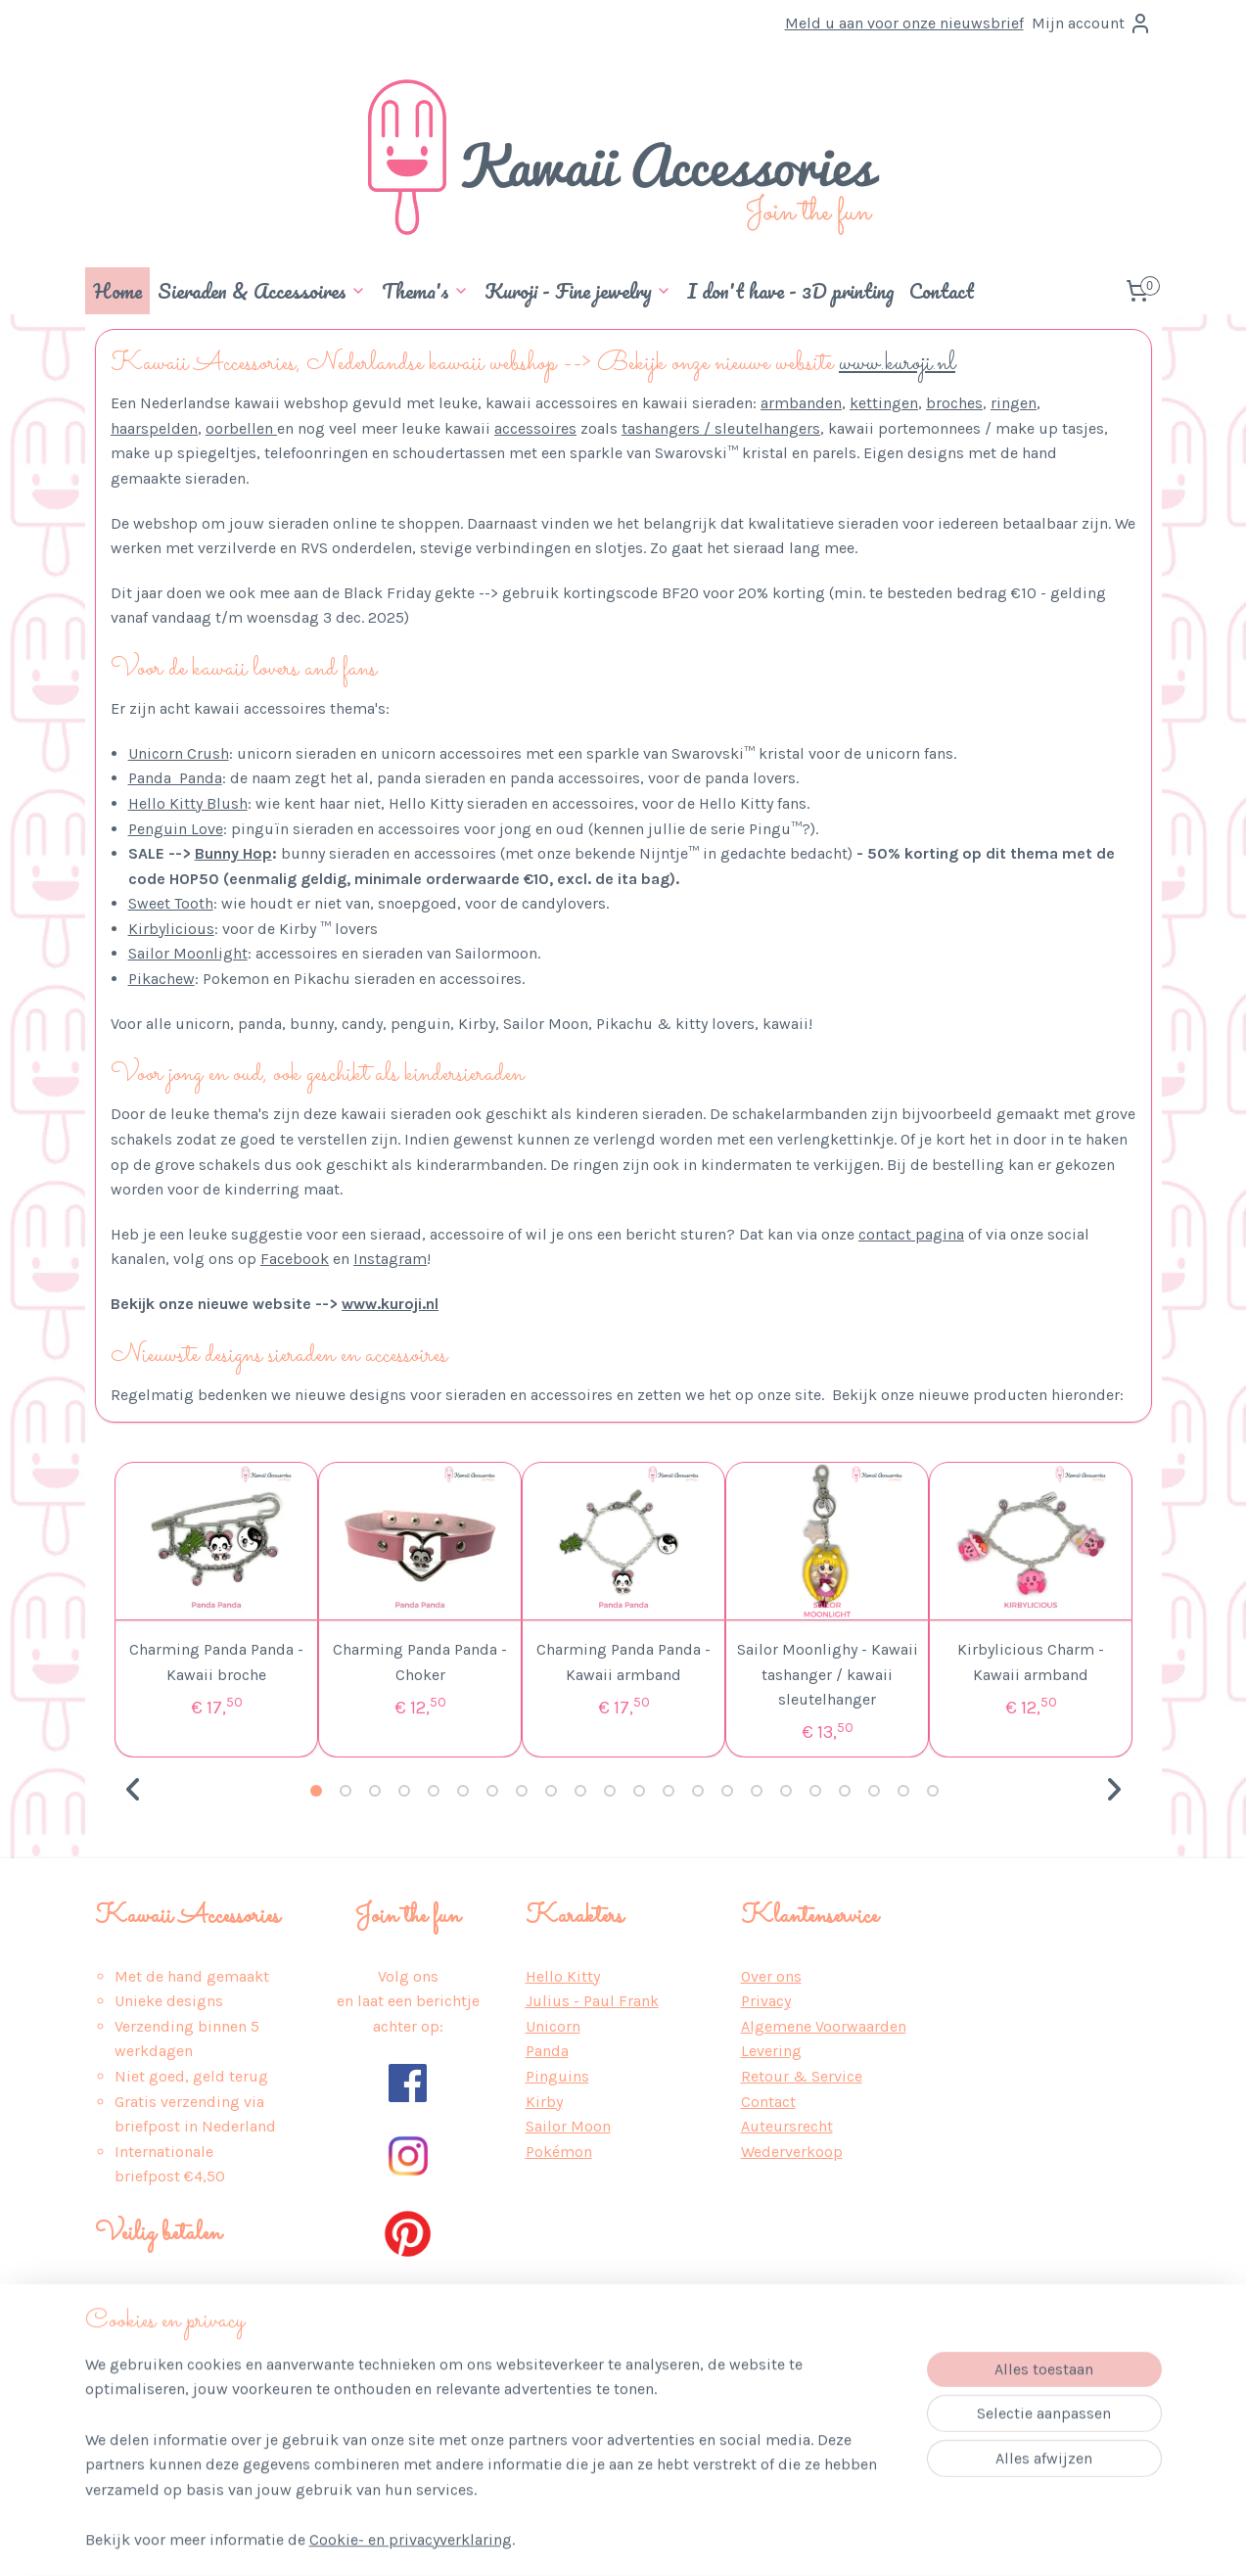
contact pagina (911, 1234)
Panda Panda (174, 778)
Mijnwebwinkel (833, 2540)
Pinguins (557, 2076)
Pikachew (160, 978)
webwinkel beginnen (678, 2540)
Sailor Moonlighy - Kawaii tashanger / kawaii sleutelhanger (826, 1674)
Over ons (771, 1976)
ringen (1014, 403)
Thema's (425, 290)
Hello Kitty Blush (187, 803)
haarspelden (154, 428)
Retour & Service (801, 2076)
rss (612, 2540)
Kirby (544, 2101)
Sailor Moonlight (187, 953)
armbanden (801, 403)
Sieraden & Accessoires (262, 290)
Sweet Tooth (169, 903)
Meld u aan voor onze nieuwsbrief (904, 23)
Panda (547, 2050)
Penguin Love (174, 829)
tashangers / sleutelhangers (721, 428)
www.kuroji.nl (897, 364)
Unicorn (553, 2026)
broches (954, 403)
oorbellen (241, 428)
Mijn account (1092, 23)
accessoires (535, 428)
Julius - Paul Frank (592, 2000)
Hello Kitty (563, 1976)
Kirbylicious (170, 928)
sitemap (574, 2540)
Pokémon (559, 2151)
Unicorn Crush (177, 753)
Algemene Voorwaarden (823, 2026)
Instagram (390, 1258)
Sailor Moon (568, 2126)
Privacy (766, 2000)
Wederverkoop (792, 2151)
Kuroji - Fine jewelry (578, 290)
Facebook (294, 1258)
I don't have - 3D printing (790, 290)
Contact (941, 290)
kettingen (884, 403)
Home (117, 290)
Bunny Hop (232, 853)
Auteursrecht (787, 2126)
